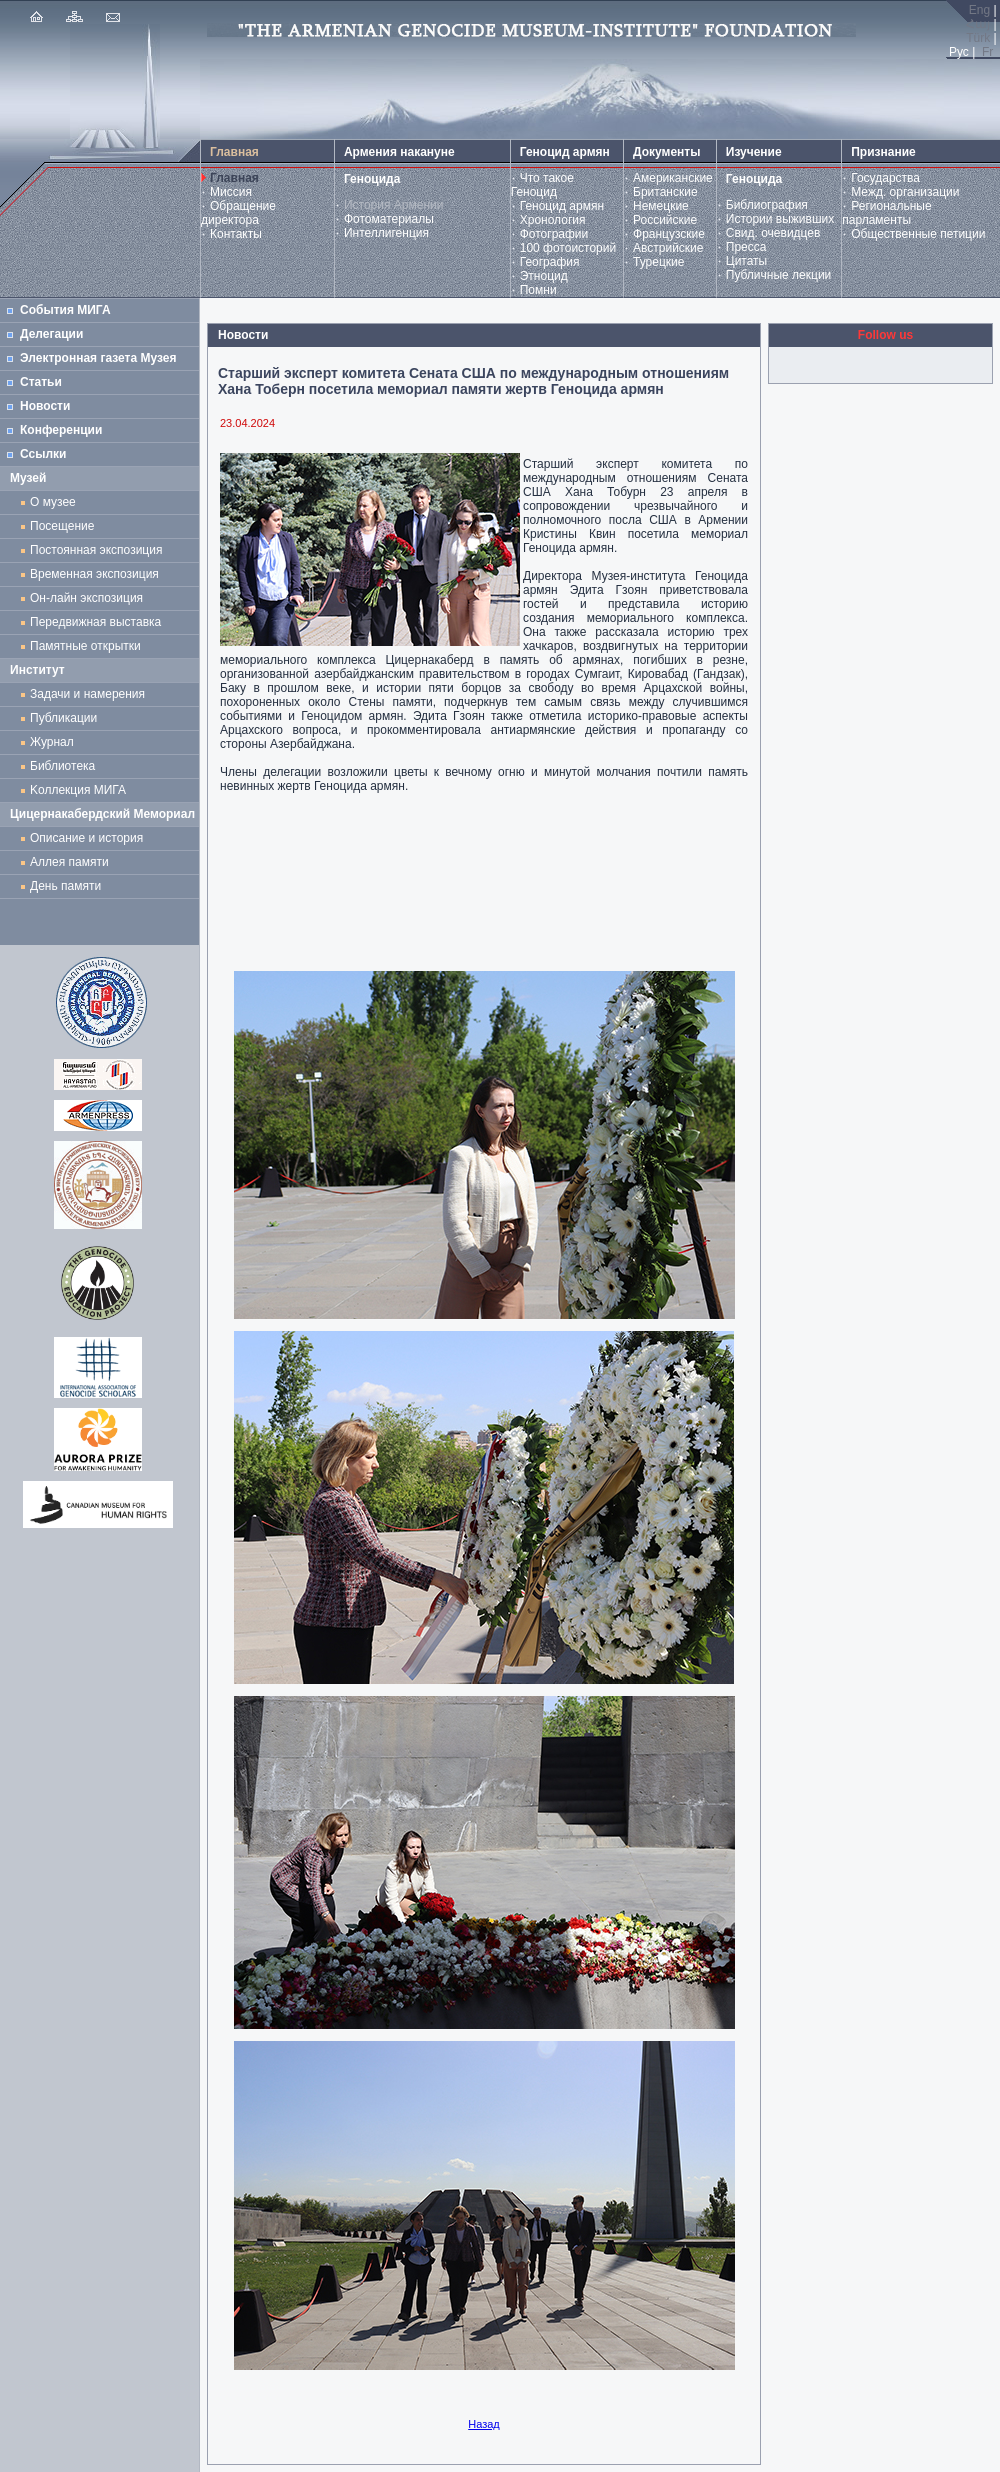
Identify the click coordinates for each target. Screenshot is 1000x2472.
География (550, 262)
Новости (45, 406)
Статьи (41, 382)
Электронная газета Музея (98, 358)
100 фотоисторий (568, 248)
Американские (673, 178)
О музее (53, 502)
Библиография (767, 205)
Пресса (746, 247)
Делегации (51, 334)
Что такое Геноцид (542, 185)
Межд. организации (905, 192)
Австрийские (668, 248)
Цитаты (746, 261)
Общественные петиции (918, 234)
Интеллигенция (386, 233)
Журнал (55, 742)
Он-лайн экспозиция (90, 598)
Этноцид (544, 276)
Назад (484, 2424)
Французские (669, 234)
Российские (665, 220)
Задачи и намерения (87, 694)
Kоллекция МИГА (78, 790)
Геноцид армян (562, 206)
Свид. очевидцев (773, 233)
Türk (978, 38)
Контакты (236, 234)
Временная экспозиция (94, 574)
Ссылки (43, 454)
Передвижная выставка (99, 622)
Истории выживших (780, 219)
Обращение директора (238, 213)
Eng (979, 10)
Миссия (231, 192)
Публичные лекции (779, 275)
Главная (234, 178)
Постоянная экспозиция (96, 550)
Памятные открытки (88, 646)
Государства (885, 178)
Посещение (62, 526)
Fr (987, 52)
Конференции (61, 430)
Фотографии (554, 234)
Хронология (553, 220)
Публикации (63, 718)
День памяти (65, 886)
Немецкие (661, 206)
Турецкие (658, 262)
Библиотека (62, 766)
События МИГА (65, 310)
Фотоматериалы (389, 219)
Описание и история (86, 838)
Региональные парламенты (886, 213)
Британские (665, 192)
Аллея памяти (69, 862)
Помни (538, 290)
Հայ (978, 24)
